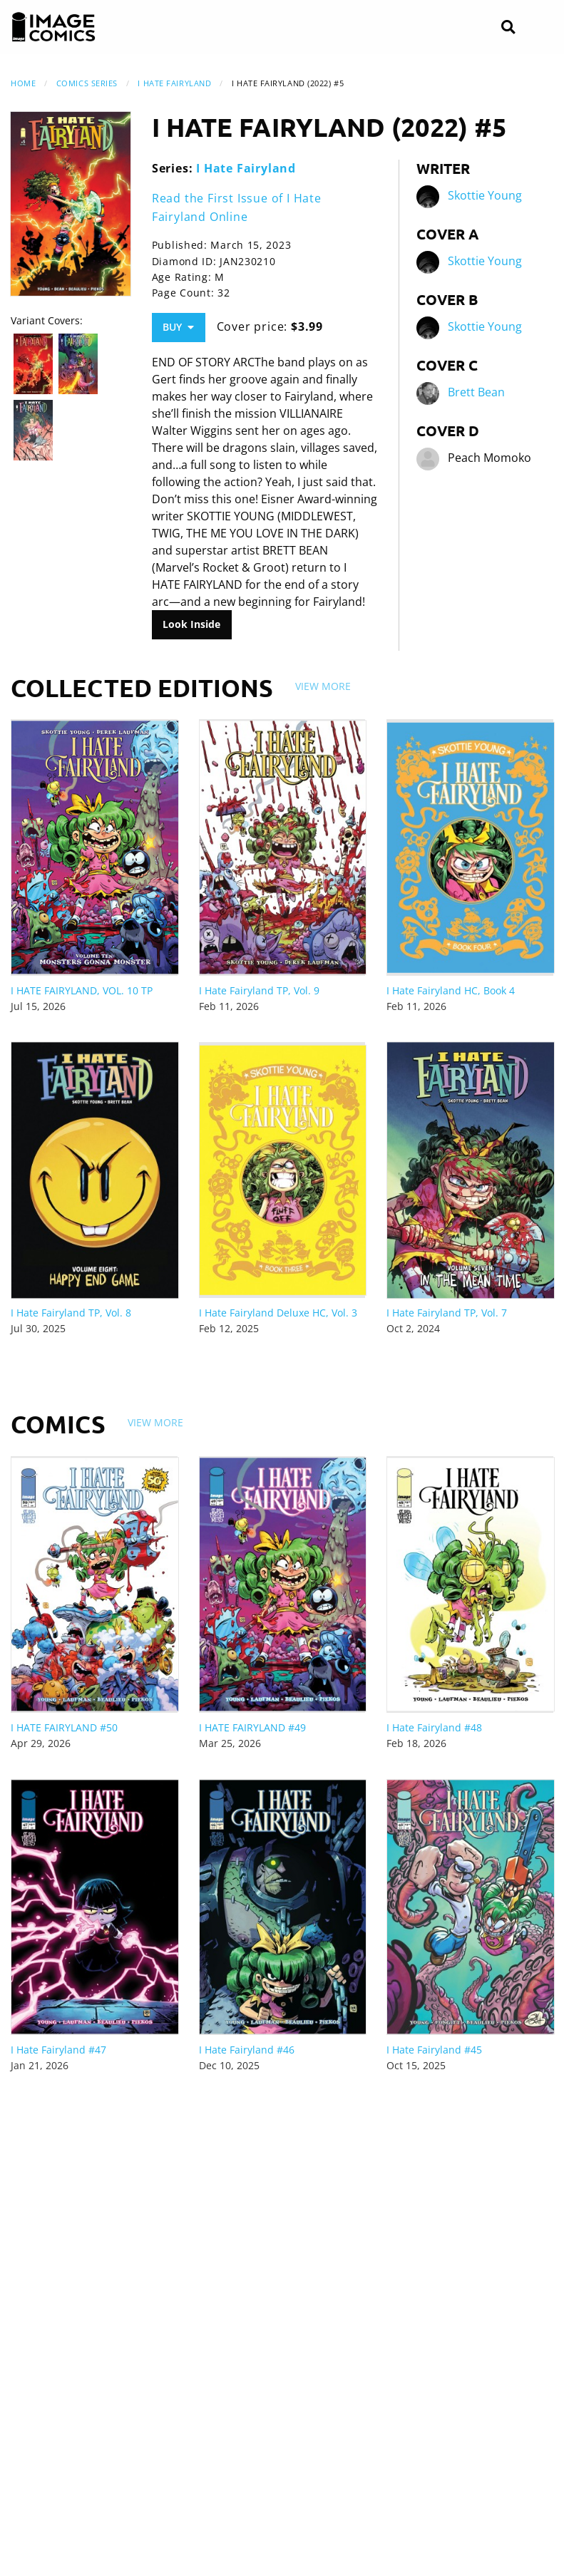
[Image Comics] (53, 27)
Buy (178, 327)
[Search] (508, 27)
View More (323, 686)
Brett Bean (476, 393)
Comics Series (87, 83)
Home (23, 83)
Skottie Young (485, 196)
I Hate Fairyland (174, 83)
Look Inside (191, 624)
